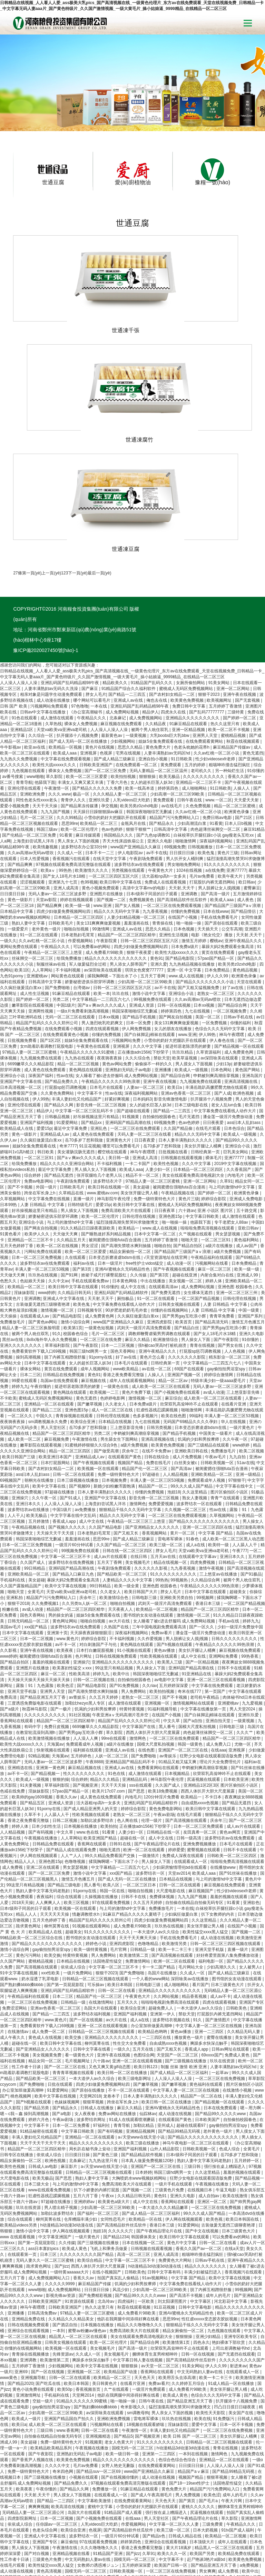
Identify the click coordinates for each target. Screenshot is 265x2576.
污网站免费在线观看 (43, 1165)
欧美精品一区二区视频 (157, 1523)
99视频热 (179, 1493)
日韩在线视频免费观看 (116, 1570)
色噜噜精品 (148, 1857)
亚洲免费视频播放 (200, 1757)
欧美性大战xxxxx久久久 (54, 678)
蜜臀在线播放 (220, 1951)
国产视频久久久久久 (67, 1441)
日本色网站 (222, 983)
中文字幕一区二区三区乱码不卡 (84, 1024)
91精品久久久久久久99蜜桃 (82, 2314)
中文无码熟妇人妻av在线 (200, 2285)
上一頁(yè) (51, 486)
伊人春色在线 (222, 954)
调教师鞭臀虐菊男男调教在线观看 (159, 1247)
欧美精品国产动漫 (121, 2285)
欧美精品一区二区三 (99, 737)
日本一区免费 (139, 936)
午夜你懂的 (41, 1300)
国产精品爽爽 (20, 778)
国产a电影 (62, 2027)
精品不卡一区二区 (143, 1089)
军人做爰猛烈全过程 (88, 878)
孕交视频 (109, 719)
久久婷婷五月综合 (188, 2297)
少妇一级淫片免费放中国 (240, 1540)
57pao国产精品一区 (216, 872)
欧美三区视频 (77, 1816)
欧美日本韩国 (120, 1898)
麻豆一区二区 (54, 1587)
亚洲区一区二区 (212, 2115)
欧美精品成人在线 (17, 1042)
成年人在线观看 (233, 2455)
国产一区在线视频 (86, 1933)
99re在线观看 (114, 1652)
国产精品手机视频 (139, 930)
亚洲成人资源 (142, 919)
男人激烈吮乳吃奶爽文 (102, 936)
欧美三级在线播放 (143, 2056)
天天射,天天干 (182, 801)
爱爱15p (44, 1042)
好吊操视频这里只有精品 (96, 1030)
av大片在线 (120, 1534)
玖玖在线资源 (223, 1974)
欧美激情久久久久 (92, 784)
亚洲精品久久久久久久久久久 (193, 631)
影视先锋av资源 (61, 2209)
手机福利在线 (13, 1493)
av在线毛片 (172, 719)
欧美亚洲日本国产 (56, 1370)
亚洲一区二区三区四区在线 (208, 1441)
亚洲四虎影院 (160, 1235)
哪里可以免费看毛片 (121, 1059)
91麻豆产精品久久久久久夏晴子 (133, 1828)
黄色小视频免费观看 (101, 801)
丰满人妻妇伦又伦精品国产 (77, 1012)
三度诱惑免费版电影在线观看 (35, 1617)
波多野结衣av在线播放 (29, 1423)
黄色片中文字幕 (182, 2156)
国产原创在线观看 (222, 837)
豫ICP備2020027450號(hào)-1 (45, 564)
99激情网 (101, 842)
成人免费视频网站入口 (49, 2191)
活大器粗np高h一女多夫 (164, 790)
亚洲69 (21, 2285)
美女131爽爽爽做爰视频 (98, 837)
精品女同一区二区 (45, 1974)
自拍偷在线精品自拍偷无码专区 (194, 1816)
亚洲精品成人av (55, 1048)
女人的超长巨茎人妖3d (152, 696)
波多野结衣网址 (92, 2033)
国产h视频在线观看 (175, 1558)
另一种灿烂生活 (230, 684)
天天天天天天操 (55, 1828)
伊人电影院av (131, 766)
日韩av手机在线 (239, 930)
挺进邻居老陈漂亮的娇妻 (188, 960)
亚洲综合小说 (182, 907)
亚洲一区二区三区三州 (237, 1206)
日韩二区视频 (65, 1734)
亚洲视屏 (89, 666)
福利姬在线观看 (88, 1663)
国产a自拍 (193, 1634)
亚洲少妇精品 (209, 2250)
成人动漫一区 (180, 1177)
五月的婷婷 (195, 678)
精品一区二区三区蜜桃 (235, 719)
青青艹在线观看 (225, 1411)
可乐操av (96, 1898)
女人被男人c (251, 1880)
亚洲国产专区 (251, 1916)
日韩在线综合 (157, 1370)
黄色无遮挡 (253, 666)
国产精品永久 (162, 737)
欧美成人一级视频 (192, 983)
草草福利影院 (58, 1259)
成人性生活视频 (35, 907)
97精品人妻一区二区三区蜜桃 (30, 966)
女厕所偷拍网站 (191, 596)
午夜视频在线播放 (41, 1751)
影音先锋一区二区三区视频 (101, 1018)
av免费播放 (86, 1423)
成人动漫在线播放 (54, 614)
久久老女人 (116, 1317)
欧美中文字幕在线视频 (66, 1499)
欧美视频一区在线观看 (98, 1382)
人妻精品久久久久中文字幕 (127, 1493)
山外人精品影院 (165, 2062)
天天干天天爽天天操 (138, 1851)
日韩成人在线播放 (97, 2021)
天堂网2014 (83, 2309)
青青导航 (24, 696)
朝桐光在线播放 (39, 1394)
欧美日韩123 (146, 1980)
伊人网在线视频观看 (39, 1769)
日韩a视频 (254, 2514)
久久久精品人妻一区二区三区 (120, 707)
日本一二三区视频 (118, 1259)
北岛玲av (107, 2215)
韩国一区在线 (113, 1804)
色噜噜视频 (75, 1775)
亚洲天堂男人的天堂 (51, 2508)
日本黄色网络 (125, 1194)
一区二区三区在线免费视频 (33, 1916)
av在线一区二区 (157, 1282)
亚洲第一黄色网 (51, 1681)
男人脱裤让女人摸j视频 (220, 801)
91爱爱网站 (68, 1036)
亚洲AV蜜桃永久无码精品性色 (123, 1183)
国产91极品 (251, 1488)
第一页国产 (215, 1605)
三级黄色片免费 (170, 2103)
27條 (17, 486)
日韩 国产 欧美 (14, 620)
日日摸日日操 (182, 766)
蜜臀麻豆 (252, 801)
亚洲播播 (163, 983)
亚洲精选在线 (20, 1681)
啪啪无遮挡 (110, 1763)
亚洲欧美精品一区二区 (212, 1388)
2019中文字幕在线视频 (236, 1077)
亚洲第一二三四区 (159, 2367)
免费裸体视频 (162, 1810)
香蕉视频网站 (155, 1446)
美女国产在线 (241, 2326)
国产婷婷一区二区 (240, 631)
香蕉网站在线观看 (17, 1634)
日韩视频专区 (90, 1224)
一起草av (220, 1986)
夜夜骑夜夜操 (110, 971)
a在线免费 (214, 784)
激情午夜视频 (212, 1482)
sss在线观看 (141, 1699)
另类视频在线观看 (128, 784)
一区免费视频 (215, 936)
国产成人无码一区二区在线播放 (78, 655)
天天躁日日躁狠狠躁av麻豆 (98, 725)
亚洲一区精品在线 (200, 2555)
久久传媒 (139, 1188)
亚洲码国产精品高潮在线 (128, 1036)
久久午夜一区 (235, 1353)
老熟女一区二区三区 (216, 907)
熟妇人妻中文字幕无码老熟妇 (43, 1804)
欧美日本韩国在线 (243, 2133)
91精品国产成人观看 (123, 2426)
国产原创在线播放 (88, 2004)
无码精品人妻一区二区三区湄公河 (33, 2426)
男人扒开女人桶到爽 (185, 772)
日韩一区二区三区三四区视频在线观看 (226, 1857)
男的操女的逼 (61, 1529)
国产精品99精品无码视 (179, 2045)
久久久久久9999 (60, 2197)
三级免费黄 (213, 2438)
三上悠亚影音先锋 (243, 1306)
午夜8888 (94, 1675)
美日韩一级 (119, 1071)
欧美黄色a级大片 (114, 2115)
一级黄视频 (136, 649)
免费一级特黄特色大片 (155, 1112)
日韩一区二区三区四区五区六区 (149, 854)
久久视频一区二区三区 (186, 1423)
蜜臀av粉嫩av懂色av (87, 2244)
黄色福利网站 (247, 1153)
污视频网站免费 (126, 954)
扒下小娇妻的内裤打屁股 (97, 2103)
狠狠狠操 (148, 690)
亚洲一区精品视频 (189, 643)
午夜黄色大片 (161, 784)
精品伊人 (150, 625)
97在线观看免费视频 (111, 1816)
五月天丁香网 (153, 889)
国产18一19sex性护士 (190, 2397)
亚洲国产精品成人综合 (182, 2496)
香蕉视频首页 (88, 2303)
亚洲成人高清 (145, 1071)
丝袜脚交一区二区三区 (33, 872)
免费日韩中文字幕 (189, 620)
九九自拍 (238, 1370)
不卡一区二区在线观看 (129, 2004)
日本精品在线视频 (115, 1335)
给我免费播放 (69, 872)
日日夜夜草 (165, 1124)
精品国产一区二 (153, 1400)
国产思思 (137, 1704)
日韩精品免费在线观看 (53, 1757)
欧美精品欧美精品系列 (51, 2361)
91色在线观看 (25, 631)
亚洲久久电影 (160, 754)
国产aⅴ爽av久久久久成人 (102, 919)
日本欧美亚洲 (236, 1693)
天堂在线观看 (250, 895)
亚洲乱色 (99, 1042)
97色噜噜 (79, 620)
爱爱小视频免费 (15, 719)
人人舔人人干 (245, 1458)
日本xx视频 (204, 919)
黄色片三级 (227, 766)
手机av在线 (229, 1534)
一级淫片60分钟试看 (74, 1458)
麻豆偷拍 (69, 2455)
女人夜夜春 (85, 2027)
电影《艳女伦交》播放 (212, 848)
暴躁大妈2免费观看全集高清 (228, 860)
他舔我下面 (45, 696)
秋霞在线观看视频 (134, 2221)
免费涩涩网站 (15, 1921)
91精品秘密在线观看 (39, 2045)
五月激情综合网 (221, 2496)
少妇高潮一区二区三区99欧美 (178, 707)
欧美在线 (202, 2332)
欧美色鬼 (206, 766)
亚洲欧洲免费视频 (114, 2332)
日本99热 (9, 1118)
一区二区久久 (20, 1329)
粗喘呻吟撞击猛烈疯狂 (230, 678)
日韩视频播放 (201, 760)
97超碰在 (152, 1388)
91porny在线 (101, 1271)
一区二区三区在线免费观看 (135, 1042)
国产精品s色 (154, 2449)
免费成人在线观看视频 (166, 795)
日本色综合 (234, 1042)
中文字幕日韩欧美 (203, 1130)
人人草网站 (42, 883)
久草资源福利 (209, 966)
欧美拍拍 (108, 1740)
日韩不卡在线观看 (234, 1581)
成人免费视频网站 (146, 631)
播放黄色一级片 (189, 1951)
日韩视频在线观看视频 (182, 1071)
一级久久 (8, 854)
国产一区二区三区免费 (106, 684)
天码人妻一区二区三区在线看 (144, 1048)
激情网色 (137, 1417)
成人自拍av (209, 2109)
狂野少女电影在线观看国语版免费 (211, 1669)
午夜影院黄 (107, 854)
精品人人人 (25, 1775)
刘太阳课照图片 (173, 2215)
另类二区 (61, 913)
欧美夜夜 (65, 1564)
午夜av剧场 (164, 1728)
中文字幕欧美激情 (95, 2414)
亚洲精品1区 (22, 643)
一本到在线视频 (194, 2367)
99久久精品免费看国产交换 (110, 1769)
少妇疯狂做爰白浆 (182, 1828)
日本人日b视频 (239, 737)
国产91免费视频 (124, 1599)
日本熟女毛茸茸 (116, 2520)
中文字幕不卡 (90, 1007)
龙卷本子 (112, 2009)
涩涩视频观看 (33, 795)
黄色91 (156, 872)
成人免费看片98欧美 (105, 866)
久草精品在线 (72, 1106)
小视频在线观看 (84, 2391)
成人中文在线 (133, 1200)
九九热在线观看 (80, 971)
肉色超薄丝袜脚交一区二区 (215, 743)
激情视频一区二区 (58, 1224)
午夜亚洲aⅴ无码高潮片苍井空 (120, 1628)
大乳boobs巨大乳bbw (170, 649)
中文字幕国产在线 (139, 1640)
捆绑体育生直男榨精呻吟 (155, 2268)
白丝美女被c (186, 1376)
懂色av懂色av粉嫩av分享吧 (196, 2531)
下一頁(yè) (78, 486)
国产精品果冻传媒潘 (80, 719)
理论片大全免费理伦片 (220, 1675)
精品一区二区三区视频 (78, 977)
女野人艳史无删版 (118, 2379)
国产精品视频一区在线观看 (239, 960)
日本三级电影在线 (192, 1018)
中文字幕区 (201, 2215)
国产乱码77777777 (207, 625)
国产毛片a (209, 2414)
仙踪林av (147, 2027)
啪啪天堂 (190, 1153)
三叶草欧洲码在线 (26, 930)
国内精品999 (125, 2537)
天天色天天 (145, 2291)
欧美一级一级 (78, 819)
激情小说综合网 (76, 1235)
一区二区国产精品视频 (199, 1212)
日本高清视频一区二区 (21, 1001)
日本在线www (216, 825)
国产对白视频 (37, 2467)
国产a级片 (10, 1622)
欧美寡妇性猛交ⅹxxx (72, 1581)
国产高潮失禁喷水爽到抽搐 (126, 1159)
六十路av (186, 1124)
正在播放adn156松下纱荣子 (144, 966)
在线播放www (223, 1781)
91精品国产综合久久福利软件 (129, 602)
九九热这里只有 (104, 2074)
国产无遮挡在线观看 (236, 2268)
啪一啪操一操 (189, 837)
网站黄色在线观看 (68, 889)
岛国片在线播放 (163, 1886)
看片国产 (200, 1898)
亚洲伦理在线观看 (25, 702)
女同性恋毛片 (113, 2133)
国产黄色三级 (106, 2068)
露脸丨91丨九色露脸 (35, 1599)
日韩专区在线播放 (17, 2068)
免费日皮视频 (57, 1640)
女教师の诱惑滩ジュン (98, 2479)
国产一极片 (61, 1622)
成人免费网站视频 (123, 625)
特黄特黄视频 (132, 1622)
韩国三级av (48, 743)
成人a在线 (196, 1458)
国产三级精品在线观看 (209, 1358)
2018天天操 (22, 1816)
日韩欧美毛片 (61, 837)
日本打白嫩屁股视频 (95, 1564)
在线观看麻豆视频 (164, 2555)
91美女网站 (219, 596)
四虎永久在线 (174, 625)
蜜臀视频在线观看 (204, 1763)
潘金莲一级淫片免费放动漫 (228, 1030)
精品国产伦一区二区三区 (145, 1382)
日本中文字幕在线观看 (45, 1276)
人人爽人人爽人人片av (188, 2526)
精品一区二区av (173, 1294)
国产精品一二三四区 (56, 2414)
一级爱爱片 (18, 842)
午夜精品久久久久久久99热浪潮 (111, 995)
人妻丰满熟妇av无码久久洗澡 (51, 602)
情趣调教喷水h (86, 1828)
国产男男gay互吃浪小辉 (184, 1229)
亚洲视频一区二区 (84, 2285)
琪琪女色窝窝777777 (145, 883)
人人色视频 (235, 1265)
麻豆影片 (69, 2080)
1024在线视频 (189, 784)
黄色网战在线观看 (86, 983)
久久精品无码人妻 (244, 1945)
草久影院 (54, 690)
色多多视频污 (146, 1329)
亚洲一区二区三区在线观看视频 (216, 1593)
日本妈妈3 (142, 1012)
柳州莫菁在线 (57, 1839)
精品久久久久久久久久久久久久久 (116, 872)
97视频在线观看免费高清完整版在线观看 (74, 778)
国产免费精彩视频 (96, 2209)
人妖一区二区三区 (112, 1669)
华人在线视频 (234, 1335)
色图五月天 (222, 2526)
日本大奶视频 (206, 2443)
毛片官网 (119, 1863)
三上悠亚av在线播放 (218, 1488)
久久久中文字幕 (148, 960)
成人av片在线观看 (111, 1470)
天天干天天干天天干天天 (43, 2056)
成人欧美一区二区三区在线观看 (161, 1300)
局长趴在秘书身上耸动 (90, 2062)
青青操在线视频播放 (31, 2268)
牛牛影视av (11, 661)
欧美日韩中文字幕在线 (121, 795)
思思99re (69, 737)
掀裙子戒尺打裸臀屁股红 (104, 1188)
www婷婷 (46, 1206)
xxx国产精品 (36, 1540)
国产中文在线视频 (202, 2144)
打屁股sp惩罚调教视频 (66, 1001)
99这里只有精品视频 (114, 1581)
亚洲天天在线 (49, 2531)
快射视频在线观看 (54, 1663)
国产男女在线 (231, 1259)
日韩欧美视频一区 (217, 1376)
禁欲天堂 (162, 971)
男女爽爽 (207, 2485)
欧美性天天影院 (211, 2326)
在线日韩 (139, 1470)
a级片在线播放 (219, 1159)
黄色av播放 (165, 1564)
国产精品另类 (37, 2021)
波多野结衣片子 (108, 1095)
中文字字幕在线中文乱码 (73, 1429)
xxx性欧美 (51, 1886)
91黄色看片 (11, 1147)
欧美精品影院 (224, 2537)
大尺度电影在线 (171, 1804)
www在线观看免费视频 (49, 2103)
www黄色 (9, 2291)
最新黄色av (112, 649)
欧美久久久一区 (172, 2467)
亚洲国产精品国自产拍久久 (69, 2332)
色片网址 (84, 1570)
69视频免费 (174, 760)
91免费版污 (224, 2332)
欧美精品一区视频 (66, 661)
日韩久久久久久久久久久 (235, 1552)
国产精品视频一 (46, 1687)
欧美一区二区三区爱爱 (87, 690)
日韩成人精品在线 (185, 2449)
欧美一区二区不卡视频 (229, 643)
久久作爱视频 (150, 1552)
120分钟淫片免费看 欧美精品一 (173, 1710)
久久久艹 (245, 1646)
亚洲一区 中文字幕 (185, 883)
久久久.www (59, 707)
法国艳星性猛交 (108, 1875)
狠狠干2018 (18, 1517)
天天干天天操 (45, 719)
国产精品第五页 (114, 2514)
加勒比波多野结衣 (97, 1734)
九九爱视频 (253, 1617)
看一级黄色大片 (80, 1968)
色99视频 (88, 795)
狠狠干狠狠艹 (139, 743)
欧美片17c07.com (109, 1704)
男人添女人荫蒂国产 (129, 878)
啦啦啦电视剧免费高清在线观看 (170, 1916)
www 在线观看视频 (18, 2150)
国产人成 (222, 1007)
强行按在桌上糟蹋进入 (225, 2080)
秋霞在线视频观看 (243, 655)
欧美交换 (52, 1869)
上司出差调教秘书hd (231, 2262)
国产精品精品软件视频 (142, 2068)
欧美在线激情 (235, 2109)
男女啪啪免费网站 (184, 778)
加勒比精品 (144, 2039)
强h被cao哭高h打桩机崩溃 (162, 1259)
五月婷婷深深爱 (174, 1599)
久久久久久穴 (121, 2144)
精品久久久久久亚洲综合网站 (67, 1077)
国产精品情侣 (244, 825)
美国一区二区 (208, 930)
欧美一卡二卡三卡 (175, 1863)
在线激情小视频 (238, 2004)
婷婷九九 (20, 1300)
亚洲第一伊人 (163, 1927)
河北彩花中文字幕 (231, 2215)
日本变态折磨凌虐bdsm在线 (115, 1171)
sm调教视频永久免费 (48, 1335)
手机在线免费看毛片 (219, 831)
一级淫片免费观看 (149, 2303)
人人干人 (16, 1429)
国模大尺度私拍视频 (197, 1640)
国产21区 (244, 731)
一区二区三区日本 (140, 1798)
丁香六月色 (117, 696)
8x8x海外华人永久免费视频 (52, 1253)
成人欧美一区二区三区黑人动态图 (233, 1452)
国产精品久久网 (59, 1018)
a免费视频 (250, 2479)
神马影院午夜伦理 (114, 1112)
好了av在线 (234, 901)
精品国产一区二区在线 (201, 2009)
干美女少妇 (144, 2543)
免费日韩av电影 (218, 731)
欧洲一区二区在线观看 (144, 1763)
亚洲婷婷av (85, 2115)
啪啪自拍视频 (77, 842)
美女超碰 (141, 1100)
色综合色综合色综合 (177, 2373)
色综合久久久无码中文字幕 (220, 942)
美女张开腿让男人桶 (139, 1106)
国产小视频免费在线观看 (177, 1306)
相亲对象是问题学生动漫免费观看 (51, 608)
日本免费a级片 (185, 860)
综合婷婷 (33, 1089)
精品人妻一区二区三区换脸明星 (31, 1241)
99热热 (66, 784)
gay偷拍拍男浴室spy (226, 1282)
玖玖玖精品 (183, 966)
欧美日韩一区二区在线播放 (122, 1986)
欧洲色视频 (244, 1007)
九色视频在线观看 (29, 684)
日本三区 (49, 2168)
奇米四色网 (63, 2385)
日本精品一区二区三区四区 (79, 831)
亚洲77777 (236, 784)
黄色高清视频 (49, 2485)
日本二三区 (30, 1288)
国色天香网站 (123, 1265)
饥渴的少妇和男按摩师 (199, 1353)
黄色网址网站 (65, 1534)
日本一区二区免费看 (71, 2039)
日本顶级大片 (202, 2455)
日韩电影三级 (145, 1511)
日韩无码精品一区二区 (29, 1534)
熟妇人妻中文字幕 (29, 837)
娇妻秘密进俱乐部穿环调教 (90, 895)
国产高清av (182, 1382)
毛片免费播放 (69, 2549)
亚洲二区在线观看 (43, 1781)
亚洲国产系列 (251, 1229)
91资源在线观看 (80, 2215)
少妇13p (223, 977)
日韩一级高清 (189, 1751)
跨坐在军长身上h (40, 1106)
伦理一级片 (152, 1734)
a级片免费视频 (228, 1165)
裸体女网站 (31, 1282)
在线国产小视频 (183, 831)
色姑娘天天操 (33, 1194)
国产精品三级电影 (65, 1798)
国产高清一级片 (216, 807)
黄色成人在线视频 (45, 1951)
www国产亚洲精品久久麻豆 (136, 760)
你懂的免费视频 (186, 825)
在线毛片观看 (209, 1042)
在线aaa (218, 1663)
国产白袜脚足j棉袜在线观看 (150, 948)
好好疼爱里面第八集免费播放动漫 (227, 1869)
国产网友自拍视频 (176, 930)
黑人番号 (167, 1640)
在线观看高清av (164, 1200)
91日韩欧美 (182, 672)
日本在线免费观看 (221, 2021)
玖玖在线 (121, 907)
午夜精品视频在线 (178, 1106)
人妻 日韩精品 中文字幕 (42, 1118)
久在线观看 (76, 1171)
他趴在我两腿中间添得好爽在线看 (128, 2232)
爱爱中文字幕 (204, 2338)
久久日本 (181, 2514)
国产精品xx (92, 1036)
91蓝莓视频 (11, 2490)
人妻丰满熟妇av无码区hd (167, 666)
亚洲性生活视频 (174, 848)
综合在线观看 (69, 1810)
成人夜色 (246, 813)
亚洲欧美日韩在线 (192, 1364)
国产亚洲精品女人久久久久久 (152, 1441)
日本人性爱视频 (35, 772)
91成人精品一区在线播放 (231, 2297)
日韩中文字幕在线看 (92, 1963)
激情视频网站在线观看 (194, 1617)
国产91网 (70, 1188)
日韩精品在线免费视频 (64, 1288)
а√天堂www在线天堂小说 (142, 2051)
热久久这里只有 (225, 637)
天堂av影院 (47, 813)
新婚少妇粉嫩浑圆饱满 (115, 1400)
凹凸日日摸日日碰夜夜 (235, 2320)
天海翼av (55, 1658)
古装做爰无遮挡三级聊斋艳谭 (43, 1218)
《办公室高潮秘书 (86, 625)
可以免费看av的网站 (92, 860)
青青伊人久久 (74, 713)
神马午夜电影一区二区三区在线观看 (196, 2056)
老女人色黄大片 (120, 2355)
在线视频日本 (200, 2103)
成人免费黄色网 (239, 966)
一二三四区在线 (157, 1951)
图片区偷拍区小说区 (229, 1405)
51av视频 (102, 2537)
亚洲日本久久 (29, 1417)
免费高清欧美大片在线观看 (126, 1124)
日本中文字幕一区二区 (155, 1147)
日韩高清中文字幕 (171, 743)
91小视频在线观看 (134, 1564)
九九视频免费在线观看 (41, 971)
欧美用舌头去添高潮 (177, 2291)
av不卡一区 (66, 1558)
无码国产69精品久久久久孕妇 (191, 1335)
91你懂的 (255, 684)
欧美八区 (111, 1798)
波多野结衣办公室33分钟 (84, 760)
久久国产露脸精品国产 (21, 1499)
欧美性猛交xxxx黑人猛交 (206, 1845)
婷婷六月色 (39, 2033)
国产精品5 (123, 2350)
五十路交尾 (247, 1124)
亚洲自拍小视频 (153, 672)
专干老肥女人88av (231, 1136)
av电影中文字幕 (169, 1593)
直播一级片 (84, 1112)
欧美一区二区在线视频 (58, 1159)
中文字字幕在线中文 (235, 1400)
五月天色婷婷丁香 (17, 1159)
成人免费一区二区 (49, 1945)
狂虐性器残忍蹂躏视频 (157, 1323)
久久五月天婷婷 (104, 1611)
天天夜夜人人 (121, 1523)
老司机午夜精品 (205, 1611)
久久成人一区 (70, 766)
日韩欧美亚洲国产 (96, 678)
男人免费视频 (188, 2408)
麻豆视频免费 (57, 1353)
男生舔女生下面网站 (119, 1353)
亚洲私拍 (15, 1511)
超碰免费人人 (161, 1921)
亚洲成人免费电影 (246, 1112)
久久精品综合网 (206, 1493)
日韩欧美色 (237, 1921)
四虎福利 (126, 2215)
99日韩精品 (35, 1482)
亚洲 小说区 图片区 (215, 1124)
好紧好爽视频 (117, 1012)
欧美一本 (102, 907)
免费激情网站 (138, 1875)
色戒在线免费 (13, 1704)
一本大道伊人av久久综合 (157, 1845)
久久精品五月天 (72, 1153)
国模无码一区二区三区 (133, 2361)
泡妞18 (173, 1405)
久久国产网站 (13, 1875)
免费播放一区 (105, 2402)
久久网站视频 (166, 1910)
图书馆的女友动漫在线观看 (149, 1529)
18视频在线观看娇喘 (146, 2338)
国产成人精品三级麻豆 (115, 672)
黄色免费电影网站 (166, 1722)
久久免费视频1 (45, 1517)
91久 (56, 1247)
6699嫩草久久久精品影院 (31, 977)
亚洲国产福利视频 (37, 1036)
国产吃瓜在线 (48, 2297)
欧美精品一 (129, 1141)
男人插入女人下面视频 (96, 1083)
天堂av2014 (179, 1787)
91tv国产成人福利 (238, 2443)
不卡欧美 (8, 1312)
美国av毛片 (11, 1540)
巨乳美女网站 (236, 1065)
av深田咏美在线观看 (103, 883)
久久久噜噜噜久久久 (99, 2461)
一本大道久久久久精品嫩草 (163, 2121)
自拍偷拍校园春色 (160, 1030)
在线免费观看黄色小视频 (66, 948)
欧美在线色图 (174, 1329)
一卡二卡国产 (138, 1077)
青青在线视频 (203, 1259)
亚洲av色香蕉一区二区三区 (186, 1007)
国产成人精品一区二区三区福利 (179, 1986)
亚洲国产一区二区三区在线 (183, 1663)
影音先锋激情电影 (171, 1012)
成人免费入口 (219, 1658)
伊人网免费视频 (137, 942)
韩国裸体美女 (144, 2150)
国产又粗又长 (126, 1446)
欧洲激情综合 (166, 1253)
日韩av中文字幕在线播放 (43, 625)
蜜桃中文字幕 (101, 2420)
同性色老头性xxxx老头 (37, 713)
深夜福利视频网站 (216, 754)
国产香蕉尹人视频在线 (33, 2373)
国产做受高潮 (107, 1364)
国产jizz (62, 2180)
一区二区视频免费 (230, 924)
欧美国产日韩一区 (171, 2479)
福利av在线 (84, 1177)
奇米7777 (68, 1059)
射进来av (238, 2279)
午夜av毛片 (216, 1370)
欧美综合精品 (90, 2174)
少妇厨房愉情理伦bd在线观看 (180, 1781)
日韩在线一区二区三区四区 (127, 1464)
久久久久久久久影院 (187, 1271)
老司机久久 (202, 684)
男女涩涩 (90, 1159)
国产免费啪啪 (58, 901)
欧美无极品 (170, 690)
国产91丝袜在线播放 (238, 1787)
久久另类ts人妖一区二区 (85, 1517)
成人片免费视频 (188, 1370)
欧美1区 (21, 883)
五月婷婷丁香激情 (226, 620)
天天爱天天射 (247, 713)
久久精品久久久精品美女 (71, 2232)
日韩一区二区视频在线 (94, 1593)
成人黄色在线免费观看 (45, 983)
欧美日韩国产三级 (19, 1370)
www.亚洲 (103, 819)
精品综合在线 (205, 2514)
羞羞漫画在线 (137, 837)
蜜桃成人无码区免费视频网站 (186, 602)
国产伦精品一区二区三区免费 (29, 749)
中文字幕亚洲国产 (55, 2150)
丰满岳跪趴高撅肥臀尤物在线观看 (216, 1001)
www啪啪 (35, 690)
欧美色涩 (66, 1599)
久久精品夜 (156, 637)
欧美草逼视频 (185, 971)
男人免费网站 (134, 1605)
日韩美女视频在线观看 (179, 1218)
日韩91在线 (120, 1757)
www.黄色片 (68, 1552)
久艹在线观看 (117, 2303)
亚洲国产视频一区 (184, 1288)
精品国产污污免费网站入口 (174, 731)
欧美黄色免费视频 (187, 614)
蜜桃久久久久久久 (198, 2420)
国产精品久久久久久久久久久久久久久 (204, 1435)
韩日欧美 (46, 1065)
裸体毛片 (213, 1071)
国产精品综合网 (233, 919)
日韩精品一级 (143, 1863)
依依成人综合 (74, 1880)
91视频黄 (131, 1030)
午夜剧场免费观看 (146, 772)
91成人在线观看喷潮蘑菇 (132, 2033)
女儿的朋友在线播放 (173, 942)
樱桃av (216, 854)
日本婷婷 (143, 2086)
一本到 (59, 2244)
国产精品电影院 (180, 872)
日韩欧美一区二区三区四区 (232, 1769)
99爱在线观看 (25, 1294)
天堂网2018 (90, 2009)
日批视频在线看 (173, 1065)
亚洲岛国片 (253, 989)
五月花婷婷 (198, 2537)
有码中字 (33, 1640)
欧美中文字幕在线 (49, 1400)
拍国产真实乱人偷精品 (118, 2191)
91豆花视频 (89, 1059)
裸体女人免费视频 (81, 637)
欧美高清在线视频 (68, 2420)
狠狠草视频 (94, 2015)
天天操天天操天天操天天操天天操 (39, 1593)
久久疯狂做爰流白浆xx (21, 901)
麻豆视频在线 (94, 1294)
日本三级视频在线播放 (78, 1394)
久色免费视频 (199, 719)
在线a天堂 (234, 2162)
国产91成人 (71, 1411)
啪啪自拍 (162, 1159)
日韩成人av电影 (43, 2080)
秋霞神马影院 (35, 1622)
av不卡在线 (156, 766)
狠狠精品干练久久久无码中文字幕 (130, 1423)
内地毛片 (236, 1089)
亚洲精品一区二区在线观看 (49, 1317)
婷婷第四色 (168, 702)
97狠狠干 (236, 1394)
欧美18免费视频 (163, 1704)
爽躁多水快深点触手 (209, 1957)
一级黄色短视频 (100, 1241)
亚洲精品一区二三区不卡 (199, 696)
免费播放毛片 (13, 1235)
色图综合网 (144, 1968)
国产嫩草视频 (90, 1317)
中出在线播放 (153, 1194)
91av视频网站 (155, 2191)
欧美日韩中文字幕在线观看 (73, 1200)
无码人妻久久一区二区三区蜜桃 (45, 2174)
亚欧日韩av (249, 1141)
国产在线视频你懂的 (120, 2391)
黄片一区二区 (183, 1446)
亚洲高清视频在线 (241, 995)
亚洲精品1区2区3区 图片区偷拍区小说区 (221, 1699)
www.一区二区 (218, 713)
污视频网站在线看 (212, 1177)
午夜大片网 (232, 2414)
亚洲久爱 (158, 878)
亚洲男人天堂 (205, 649)
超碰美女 (238, 1505)
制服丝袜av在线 (52, 878)
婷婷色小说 (96, 1857)
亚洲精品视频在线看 (71, 2467)
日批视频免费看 (23, 954)
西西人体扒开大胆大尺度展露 (153, 1646)
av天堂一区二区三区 (160, 2279)
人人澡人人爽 (86, 1652)
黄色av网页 (230, 1746)
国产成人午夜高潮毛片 (152, 2408)
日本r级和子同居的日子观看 (152, 807)
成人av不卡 (220, 1910)
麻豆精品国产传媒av (232, 661)
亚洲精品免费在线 (29, 2232)
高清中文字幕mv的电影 (144, 801)
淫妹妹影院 (25, 1206)
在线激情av (19, 1945)
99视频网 (205, 1511)
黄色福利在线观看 (206, 1998)
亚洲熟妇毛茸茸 (235, 2555)
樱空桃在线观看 (113, 1065)
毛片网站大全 (191, 1880)
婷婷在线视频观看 (77, 813)
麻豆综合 (173, 1312)
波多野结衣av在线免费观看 (139, 778)
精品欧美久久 (115, 596)
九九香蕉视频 (155, 825)
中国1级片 (66, 919)
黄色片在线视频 (100, 661)
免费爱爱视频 (161, 1417)
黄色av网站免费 (117, 977)
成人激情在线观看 (57, 631)
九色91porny (12, 889)
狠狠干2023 (209, 608)
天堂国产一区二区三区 (178, 1968)
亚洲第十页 (57, 1546)
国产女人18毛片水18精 (64, 790)
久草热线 (53, 637)
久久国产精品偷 (179, 1042)
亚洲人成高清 (66, 801)
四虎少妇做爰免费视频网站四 (64, 825)
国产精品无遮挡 (59, 1089)
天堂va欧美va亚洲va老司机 (62, 643)
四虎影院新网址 (23, 2432)
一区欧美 (146, 2215)
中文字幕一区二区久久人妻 (174, 2438)
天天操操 (9, 1229)
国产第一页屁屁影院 (66, 1898)
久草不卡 (33, 1728)
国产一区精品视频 (203, 1575)
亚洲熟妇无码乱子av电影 (128, 983)
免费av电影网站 (39, 1095)
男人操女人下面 (196, 1253)
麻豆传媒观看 (88, 749)
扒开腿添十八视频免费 (78, 649)
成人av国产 (247, 1159)
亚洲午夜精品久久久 (244, 854)
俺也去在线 (157, 614)
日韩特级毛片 (81, 1118)
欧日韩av (246, 795)
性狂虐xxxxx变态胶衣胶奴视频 (209, 2232)
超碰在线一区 (133, 1751)
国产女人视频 (128, 819)
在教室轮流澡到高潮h (36, 1646)
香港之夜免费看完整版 (124, 1288)
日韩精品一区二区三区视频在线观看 (95, 1892)
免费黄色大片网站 (175, 2174)
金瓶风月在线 (134, 737)
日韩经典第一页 (206, 1065)
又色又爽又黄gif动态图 (110, 1980)
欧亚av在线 (35, 661)
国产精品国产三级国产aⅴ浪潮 (233, 819)
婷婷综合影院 (214, 1112)
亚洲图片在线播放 (107, 807)
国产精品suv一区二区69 (98, 2385)
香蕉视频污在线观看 (71, 772)
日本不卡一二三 (100, 766)
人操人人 (242, 702)
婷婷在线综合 (40, 2502)
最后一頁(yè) (99, 486)
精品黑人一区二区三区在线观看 (78, 2250)
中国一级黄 (249, 1224)
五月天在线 (143, 1963)
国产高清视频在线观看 (186, 1734)
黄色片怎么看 (153, 1271)
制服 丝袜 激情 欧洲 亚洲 (184, 1980)
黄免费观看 (171, 678)
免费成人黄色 (238, 1968)
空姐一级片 (43, 2314)
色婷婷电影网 (113, 1312)
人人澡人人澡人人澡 (19, 596)
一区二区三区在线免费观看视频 (172, 819)
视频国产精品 (131, 1376)
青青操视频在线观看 (75, 1329)
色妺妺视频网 (67, 2015)
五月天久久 (128, 1916)
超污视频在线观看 (90, 2526)
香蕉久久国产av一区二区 (199, 2162)
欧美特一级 (219, 1458)
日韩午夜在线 (190, 713)
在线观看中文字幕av (198, 1470)
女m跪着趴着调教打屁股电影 (47, 960)
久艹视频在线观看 (196, 1147)
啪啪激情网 (186, 754)
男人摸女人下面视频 (194, 977)
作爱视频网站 (81, 854)
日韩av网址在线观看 (231, 1963)
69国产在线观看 (189, 1282)
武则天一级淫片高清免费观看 (144, 1241)
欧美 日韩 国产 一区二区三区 (190, 2350)
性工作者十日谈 (27, 1980)
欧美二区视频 (251, 1364)
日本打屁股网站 (56, 1376)
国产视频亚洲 (86, 1699)
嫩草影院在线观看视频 (33, 919)
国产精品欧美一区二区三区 (122, 1488)
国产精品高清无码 (212, 1235)
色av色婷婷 (112, 743)
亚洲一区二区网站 (233, 602)
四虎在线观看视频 (103, 942)
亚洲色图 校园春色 (235, 1200)
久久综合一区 (41, 649)
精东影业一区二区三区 (230, 1271)
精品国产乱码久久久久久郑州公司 (47, 936)
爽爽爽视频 (13, 2180)
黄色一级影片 (20, 813)
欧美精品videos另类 (19, 2138)
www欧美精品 (126, 1282)
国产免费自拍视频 (17, 2549)
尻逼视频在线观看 (204, 1693)
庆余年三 (130, 1364)
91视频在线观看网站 (91, 1839)
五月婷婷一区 (247, 2074)
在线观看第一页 (23, 2168)
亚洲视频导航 (34, 2291)
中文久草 (172, 1634)
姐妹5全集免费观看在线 (160, 655)
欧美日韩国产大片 (141, 1505)
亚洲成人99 (248, 1188)
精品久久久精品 (105, 1693)
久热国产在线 (117, 1540)
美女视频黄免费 (47, 1968)
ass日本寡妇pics (44, 2162)
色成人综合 (230, 2062)
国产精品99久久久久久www (221, 2027)
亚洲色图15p (171, 1130)
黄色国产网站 (248, 983)
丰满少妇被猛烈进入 (203, 2185)
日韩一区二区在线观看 (74, 1388)
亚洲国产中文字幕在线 (21, 995)
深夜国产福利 (41, 989)
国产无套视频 (248, 614)
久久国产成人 (33, 1476)
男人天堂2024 (242, 1622)
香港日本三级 (208, 1517)
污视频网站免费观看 (49, 620)
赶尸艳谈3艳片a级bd (206, 2473)
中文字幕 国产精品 (216, 1446)
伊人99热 (208, 948)
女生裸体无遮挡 (199, 1206)
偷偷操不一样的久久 (154, 977)
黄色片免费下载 (137, 1306)
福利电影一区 (211, 1875)
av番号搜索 (13, 690)
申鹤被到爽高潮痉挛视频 (216, 989)
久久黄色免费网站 (58, 1007)
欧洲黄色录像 (237, 725)
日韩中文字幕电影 (195, 2221)
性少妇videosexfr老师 (215, 672)
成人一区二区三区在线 (112, 1323)
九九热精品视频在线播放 (192, 878)
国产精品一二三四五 (127, 608)
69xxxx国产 (211, 1968)
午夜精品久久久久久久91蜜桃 (88, 966)
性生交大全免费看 (130, 1957)
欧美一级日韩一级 (123, 2367)
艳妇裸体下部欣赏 (229, 2256)
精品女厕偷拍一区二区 (130, 1165)
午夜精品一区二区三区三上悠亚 (53, 866)
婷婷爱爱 (176, 1763)
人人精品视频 (176, 1388)
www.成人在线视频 (187, 889)
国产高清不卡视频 (186, 2209)
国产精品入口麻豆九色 (73, 1488)
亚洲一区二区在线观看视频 (103, 1939)
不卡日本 (214, 1710)
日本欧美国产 (208, 2033)
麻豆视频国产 (201, 1804)
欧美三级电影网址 (135, 1992)
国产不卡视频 (20, 1100)
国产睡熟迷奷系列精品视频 (106, 1147)
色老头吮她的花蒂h (192, 661)
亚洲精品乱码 (135, 1693)
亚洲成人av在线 (129, 614)
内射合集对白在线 (217, 1188)
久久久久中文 (58, 2379)
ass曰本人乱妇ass (244, 1036)
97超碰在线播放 (60, 1405)
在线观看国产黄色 (125, 1370)
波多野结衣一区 (151, 1787)
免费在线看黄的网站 (151, 2514)
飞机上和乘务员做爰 (109, 2162)
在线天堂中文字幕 (110, 772)
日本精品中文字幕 (17, 825)
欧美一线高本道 (140, 702)
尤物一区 (243, 1658)
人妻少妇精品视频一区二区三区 (136, 831)
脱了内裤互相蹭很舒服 (65, 1271)
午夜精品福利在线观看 (212, 1171)
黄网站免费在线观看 (19, 860)
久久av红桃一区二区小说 (217, 666)
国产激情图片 (218, 1933)
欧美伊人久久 (37, 1147)
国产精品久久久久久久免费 (97, 702)
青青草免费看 (222, 1229)
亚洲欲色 (251, 1816)
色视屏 (106, 666)
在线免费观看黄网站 (205, 655)
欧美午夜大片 (231, 790)
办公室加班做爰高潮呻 (152, 1939)
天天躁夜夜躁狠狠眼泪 (91, 1546)
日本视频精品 (177, 1687)
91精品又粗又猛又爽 (177, 1675)
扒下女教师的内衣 (218, 1828)
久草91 (226, 1095)
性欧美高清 (80, 1587)
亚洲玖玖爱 (99, 713)
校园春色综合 (76, 1247)
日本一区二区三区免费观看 (199, 1740)
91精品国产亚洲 (108, 2467)
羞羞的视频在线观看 (51, 1575)
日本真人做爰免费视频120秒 (148, 2074)
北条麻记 (118, 631)
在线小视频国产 (107, 2185)
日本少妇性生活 (47, 1740)
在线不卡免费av (157, 1364)
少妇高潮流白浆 (192, 737)
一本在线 (99, 620)
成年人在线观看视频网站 (132, 1294)
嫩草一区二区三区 (151, 2508)
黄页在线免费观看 (219, 866)
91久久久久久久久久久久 (227, 778)
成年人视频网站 (95, 1282)
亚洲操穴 (20, 1411)
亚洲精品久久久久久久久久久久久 (123, 1575)
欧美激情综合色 (114, 1511)
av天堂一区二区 (119, 2502)
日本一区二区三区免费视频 (37, 1171)
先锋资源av (62, 2268)
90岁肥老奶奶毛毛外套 (126, 1224)
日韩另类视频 (160, 1341)
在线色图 (147, 1663)
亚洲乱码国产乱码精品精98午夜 (70, 596)
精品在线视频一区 (171, 1476)
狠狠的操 (60, 1693)
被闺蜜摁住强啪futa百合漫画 (179, 1100)
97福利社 (102, 2039)
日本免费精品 (217, 883)
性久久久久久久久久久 (84, 1687)
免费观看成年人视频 (207, 1394)
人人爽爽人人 (48, 1816)
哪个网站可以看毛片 (92, 614)
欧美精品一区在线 (146, 2133)
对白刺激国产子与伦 (98, 1558)
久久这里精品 (195, 1405)
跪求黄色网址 (29, 1839)
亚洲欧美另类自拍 (177, 1511)
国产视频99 (80, 1400)
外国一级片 (47, 1100)
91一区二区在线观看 (39, 848)
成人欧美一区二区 (25, 1353)
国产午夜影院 (226, 1253)
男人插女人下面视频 (80, 1124)
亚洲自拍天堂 (219, 1634)
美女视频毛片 (138, 1476)
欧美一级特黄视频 (91, 1863)
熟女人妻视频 (195, 1411)
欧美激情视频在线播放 (49, 1652)
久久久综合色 (138, 971)
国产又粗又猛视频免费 (199, 901)
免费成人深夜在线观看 (183, 1769)
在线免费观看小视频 (64, 942)
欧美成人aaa (65, 666)
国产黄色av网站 (43, 1235)
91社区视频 (79, 1628)
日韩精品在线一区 (164, 1746)
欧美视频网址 (220, 614)
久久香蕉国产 (239, 1083)
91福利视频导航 (163, 1622)
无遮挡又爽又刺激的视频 (78, 2502)
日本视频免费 (115, 1394)
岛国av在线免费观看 (59, 1294)
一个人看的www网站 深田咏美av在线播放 (170, 1892)
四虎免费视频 (203, 1476)
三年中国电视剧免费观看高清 (159, 1540)
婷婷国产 (148, 2537)
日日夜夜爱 (214, 1036)
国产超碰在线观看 (134, 1024)
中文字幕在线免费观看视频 (66, 672)
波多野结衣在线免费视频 (71, 1476)
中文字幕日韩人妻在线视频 (138, 2273)
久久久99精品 (69, 731)
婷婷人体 (214, 1194)
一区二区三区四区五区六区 (114, 790)
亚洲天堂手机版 (23, 1605)
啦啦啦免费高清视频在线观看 (207, 1141)
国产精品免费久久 (62, 995)
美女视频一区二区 (186, 1194)
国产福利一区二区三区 (98, 2127)
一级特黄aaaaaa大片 (70, 2185)
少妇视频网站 (123, 655)
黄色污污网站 (29, 1869)
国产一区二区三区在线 (65, 1980)
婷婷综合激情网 (219, 1288)
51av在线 (245, 1376)
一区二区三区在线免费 (101, 1253)
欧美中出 (121, 1587)
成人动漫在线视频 (217, 1851)
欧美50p (65, 2303)
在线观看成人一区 (191, 1775)
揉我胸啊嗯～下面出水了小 (112, 889)
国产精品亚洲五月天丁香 (43, 1611)
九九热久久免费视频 (19, 672)
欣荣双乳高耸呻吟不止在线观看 (189, 1317)
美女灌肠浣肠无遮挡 (76, 1065)
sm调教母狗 (138, 2326)
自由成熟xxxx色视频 (200, 1716)
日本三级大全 (37, 2097)
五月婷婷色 (81, 1669)
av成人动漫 (213, 1306)
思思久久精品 (131, 661)
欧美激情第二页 (134, 1869)
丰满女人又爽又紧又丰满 (81, 696)
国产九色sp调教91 (153, 749)
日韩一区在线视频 (174, 919)
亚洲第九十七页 (63, 795)
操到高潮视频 (29, 1271)
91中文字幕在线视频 (19, 1886)
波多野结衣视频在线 (172, 1933)
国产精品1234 (116, 2150)
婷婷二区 (45, 2549)
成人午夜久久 (13, 1951)
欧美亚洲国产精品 (101, 1751)
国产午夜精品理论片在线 (157, 1757)
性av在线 (65, 989)
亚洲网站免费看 (224, 1570)
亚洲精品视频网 (141, 2045)
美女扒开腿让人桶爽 (203, 1059)
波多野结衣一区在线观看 (199, 1417)
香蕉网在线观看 (92, 1757)
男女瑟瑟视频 (228, 1147)
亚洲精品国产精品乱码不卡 (130, 1675)
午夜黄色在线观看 (94, 960)
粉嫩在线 (11, 1523)
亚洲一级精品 (249, 1388)
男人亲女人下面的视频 (79, 754)
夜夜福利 (45, 1810)
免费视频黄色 (142, 813)
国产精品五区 (33, 1716)
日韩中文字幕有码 (164, 2185)
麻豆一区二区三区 (215, 1183)
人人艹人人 (71, 1769)
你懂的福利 (241, 936)
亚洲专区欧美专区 (241, 2250)
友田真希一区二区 (200, 1746)
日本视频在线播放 (81, 1740)
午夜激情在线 (85, 1353)
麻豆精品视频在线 (85, 1681)
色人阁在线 (128, 1734)
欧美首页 (184, 1235)
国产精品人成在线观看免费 (71, 1763)
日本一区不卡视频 (237, 2338)
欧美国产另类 (203, 2467)
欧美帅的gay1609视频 (32, 1710)
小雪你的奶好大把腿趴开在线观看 (115, 731)
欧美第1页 (72, 1241)
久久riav (149, 1599)
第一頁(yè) (32, 486)
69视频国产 (11, 1394)
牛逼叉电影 (226, 2103)
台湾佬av (82, 901)
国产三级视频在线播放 (186, 1974)
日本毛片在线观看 (107, 1001)
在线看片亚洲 (234, 1317)
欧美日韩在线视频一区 (109, 1100)
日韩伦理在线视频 (139, 1130)
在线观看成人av (35, 1229)
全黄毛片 (36, 1505)
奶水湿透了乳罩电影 (40, 1892)
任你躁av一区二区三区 (57, 2438)
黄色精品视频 (245, 883)
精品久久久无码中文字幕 (117, 825)
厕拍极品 (126, 1212)
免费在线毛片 (159, 1376)
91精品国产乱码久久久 (152, 596)
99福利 (195, 1329)
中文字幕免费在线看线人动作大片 (225, 1024)
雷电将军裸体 (171, 1452)
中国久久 (44, 1329)
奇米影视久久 (133, 2320)
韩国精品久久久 (119, 749)
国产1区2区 (51, 954)
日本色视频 (184, 842)
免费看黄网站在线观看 (158, 1681)
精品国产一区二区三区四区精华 (127, 848)
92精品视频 (38, 1669)
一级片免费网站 (78, 1886)
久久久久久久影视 (151, 1482)
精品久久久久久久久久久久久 (96, 2056)
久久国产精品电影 (106, 1441)
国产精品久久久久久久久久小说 (205, 895)
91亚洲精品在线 (197, 1587)
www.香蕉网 (68, 2344)
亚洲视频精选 (98, 2350)
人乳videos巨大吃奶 (132, 713)
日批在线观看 (60, 1998)
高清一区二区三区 (134, 2168)
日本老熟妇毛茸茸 (78, 848)
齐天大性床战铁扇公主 (123, 754)
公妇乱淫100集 (152, 2567)
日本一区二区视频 (37, 1552)
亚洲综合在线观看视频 (29, 2244)
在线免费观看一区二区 (137, 678)
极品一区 (81, 707)
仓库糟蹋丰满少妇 (81, 2133)
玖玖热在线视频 (43, 1188)
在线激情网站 (102, 1916)
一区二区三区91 (39, 1071)
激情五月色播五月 (248, 1235)
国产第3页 (82, 1183)
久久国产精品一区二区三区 (121, 1458)
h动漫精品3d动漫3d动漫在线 (67, 2138)
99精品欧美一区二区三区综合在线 (32, 1851)
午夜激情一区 (57, 702)
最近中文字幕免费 (71, 1042)
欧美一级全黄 (127, 1499)
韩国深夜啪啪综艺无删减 (149, 725)
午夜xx (108, 2109)
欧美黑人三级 (170, 1575)
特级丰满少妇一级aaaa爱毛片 (219, 1294)
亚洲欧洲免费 (33, 707)
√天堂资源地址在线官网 (166, 1171)
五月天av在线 (163, 1470)
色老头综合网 (45, 2443)
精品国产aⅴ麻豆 (194, 2385)
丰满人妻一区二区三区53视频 (42, 1183)
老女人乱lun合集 (227, 1018)
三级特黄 (236, 625)
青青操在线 (163, 837)
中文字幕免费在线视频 (49, 1112)
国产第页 (187, 2414)
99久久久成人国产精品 (192, 1400)
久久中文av (58, 1194)
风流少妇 (121, 2203)
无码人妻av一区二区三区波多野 (58, 807)
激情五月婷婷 (194, 854)
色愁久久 (9, 1194)
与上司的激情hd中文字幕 (232, 1100)
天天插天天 (208, 842)
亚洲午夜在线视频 (240, 608)
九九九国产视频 (56, 725)
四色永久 (201, 2256)
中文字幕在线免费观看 (213, 1599)
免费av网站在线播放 (117, 2027)
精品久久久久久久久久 (206, 2180)
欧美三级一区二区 (166, 1458)
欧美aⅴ (49, 784)
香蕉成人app (64, 1435)
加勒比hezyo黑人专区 (85, 1617)
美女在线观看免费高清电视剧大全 (193, 1089)
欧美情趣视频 (46, 760)
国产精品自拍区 (188, 1159)
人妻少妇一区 (158, 1083)
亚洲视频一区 (157, 1617)
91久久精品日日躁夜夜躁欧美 (88, 1141)
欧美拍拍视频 (124, 690)
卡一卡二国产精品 (159, 1880)
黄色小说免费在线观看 (33, 2303)
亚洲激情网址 (29, 2309)
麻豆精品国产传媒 (95, 2197)
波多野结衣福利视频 (92, 1927)
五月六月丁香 (86, 2109)
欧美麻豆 (90, 2520)
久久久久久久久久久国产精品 (87, 2168)
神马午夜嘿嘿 (232, 948)
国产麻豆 (90, 602)
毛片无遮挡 (189, 1030)
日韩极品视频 (58, 1030)
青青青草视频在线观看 (73, 1986)
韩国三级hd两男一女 (88, 1265)
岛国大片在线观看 (101, 1921)
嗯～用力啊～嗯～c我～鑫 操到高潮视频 (190, 2561)
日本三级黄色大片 (228, 1898)
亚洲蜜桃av (38, 889)
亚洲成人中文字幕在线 (64, 1212)
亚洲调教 (189, 807)
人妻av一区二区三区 (145, 1001)
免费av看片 (162, 1546)
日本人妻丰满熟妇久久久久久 (185, 1054)
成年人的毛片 (219, 2209)
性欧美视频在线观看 (159, 1570)
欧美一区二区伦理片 (80, 743)
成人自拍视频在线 (140, 2490)
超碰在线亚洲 (185, 1188)
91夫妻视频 (31, 1699)
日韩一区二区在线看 (117, 1904)
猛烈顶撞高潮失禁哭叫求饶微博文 (127, 1136)
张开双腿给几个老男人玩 (100, 1089)
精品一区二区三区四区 (70, 1364)
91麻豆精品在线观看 (188, 637)
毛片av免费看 (202, 790)
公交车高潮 (232, 842)
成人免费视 (13, 1781)
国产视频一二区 (112, 813)
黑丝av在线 (13, 1253)
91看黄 (215, 737)
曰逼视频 (211, 2520)
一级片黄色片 (242, 1341)
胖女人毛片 (96, 608)
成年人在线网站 (236, 2520)
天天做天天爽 (66, 1147)
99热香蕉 (250, 1570)
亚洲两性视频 (41, 924)
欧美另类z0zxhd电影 (139, 719)
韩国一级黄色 (191, 1658)
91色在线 (117, 1687)
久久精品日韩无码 (75, 1206)
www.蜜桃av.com (102, 1106)
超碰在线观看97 (191, 2039)
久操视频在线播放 (102, 1810)
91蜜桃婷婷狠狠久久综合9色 (91, 1358)
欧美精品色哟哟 (153, 1945)
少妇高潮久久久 (222, 1880)
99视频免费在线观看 (153, 913)
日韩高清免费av (43, 2226)
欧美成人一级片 (27, 2332)
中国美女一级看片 (216, 1347)
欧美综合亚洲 (83, 1335)
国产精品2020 (20, 2297)
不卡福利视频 (68, 883)
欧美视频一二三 (105, 1306)
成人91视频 (239, 2490)
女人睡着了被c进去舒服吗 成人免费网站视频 (117, 989)
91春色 (193, 1452)
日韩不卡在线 (134, 1810)
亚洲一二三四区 (210, 1945)
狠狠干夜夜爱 (140, 866)
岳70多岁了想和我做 (84, 1054)
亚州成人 (165, 2039)
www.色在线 (88, 1746)
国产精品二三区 (47, 1323)
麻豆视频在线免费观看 (121, 637)
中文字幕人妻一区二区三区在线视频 (209, 1939)
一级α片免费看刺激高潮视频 (83, 924)
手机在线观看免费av (90, 1194)
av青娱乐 (78, 1611)
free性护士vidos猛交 (145, 1177)
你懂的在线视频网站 (170, 1224)
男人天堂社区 (54, 1341)
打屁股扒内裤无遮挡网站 (212, 795)
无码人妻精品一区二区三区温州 (158, 684)
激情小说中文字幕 (149, 907)
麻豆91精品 (254, 743)
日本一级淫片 (111, 1177)
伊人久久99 (218, 889)
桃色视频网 (21, 2009)
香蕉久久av (67, 1710)
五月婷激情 (39, 1435)
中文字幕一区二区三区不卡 (66, 1470)
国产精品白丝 (187, 1241)
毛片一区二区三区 (37, 731)
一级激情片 (149, 1769)
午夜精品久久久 (92, 631)
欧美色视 (215, 2133)
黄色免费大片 (158, 661)
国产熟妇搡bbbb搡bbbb (22, 1898)
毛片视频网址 (78, 1974)
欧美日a (175, 1001)
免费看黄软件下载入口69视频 (39, 1265)
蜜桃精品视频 (234, 649)
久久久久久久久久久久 (204, 690)
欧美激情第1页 (177, 2256)
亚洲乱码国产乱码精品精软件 (121, 1206)
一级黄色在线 (116, 1300)
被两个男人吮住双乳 (150, 643)
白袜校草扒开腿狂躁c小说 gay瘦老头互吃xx (214, 749)
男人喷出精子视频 (61, 2121)
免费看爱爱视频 (243, 2502)
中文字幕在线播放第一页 (203, 1622)
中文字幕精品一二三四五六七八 (101, 913)
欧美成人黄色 (75, 2162)
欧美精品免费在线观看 (239, 2467)
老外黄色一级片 (47, 842)
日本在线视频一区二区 (143, 2156)
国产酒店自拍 (65, 2238)
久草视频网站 (13, 1112)
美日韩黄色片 (105, 2297)
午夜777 (239, 1464)
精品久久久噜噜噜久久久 (140, 2238)
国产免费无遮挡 (166, 1206)
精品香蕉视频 (195, 1910)
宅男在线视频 (128, 666)
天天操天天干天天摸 (56, 1446)
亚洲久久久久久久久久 (21, 1259)
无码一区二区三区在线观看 (70, 930)
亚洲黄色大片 (119, 1054)
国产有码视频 (41, 1746)
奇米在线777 (190, 1605)
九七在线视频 (198, 924)
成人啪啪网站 (195, 702)
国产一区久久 (202, 1540)
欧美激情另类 (175, 1857)
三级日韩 (193, 2080)
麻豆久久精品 (138, 1253)
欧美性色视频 (166, 1077)
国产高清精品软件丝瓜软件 (182, 813)
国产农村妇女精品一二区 (172, 608)
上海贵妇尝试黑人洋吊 (34, 754)
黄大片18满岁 (179, 2461)
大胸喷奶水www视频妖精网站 (139, 2092)
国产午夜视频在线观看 (174, 1183)
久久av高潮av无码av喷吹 (31, 766)
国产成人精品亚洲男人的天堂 (90, 1722)
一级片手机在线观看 (174, 2097)
